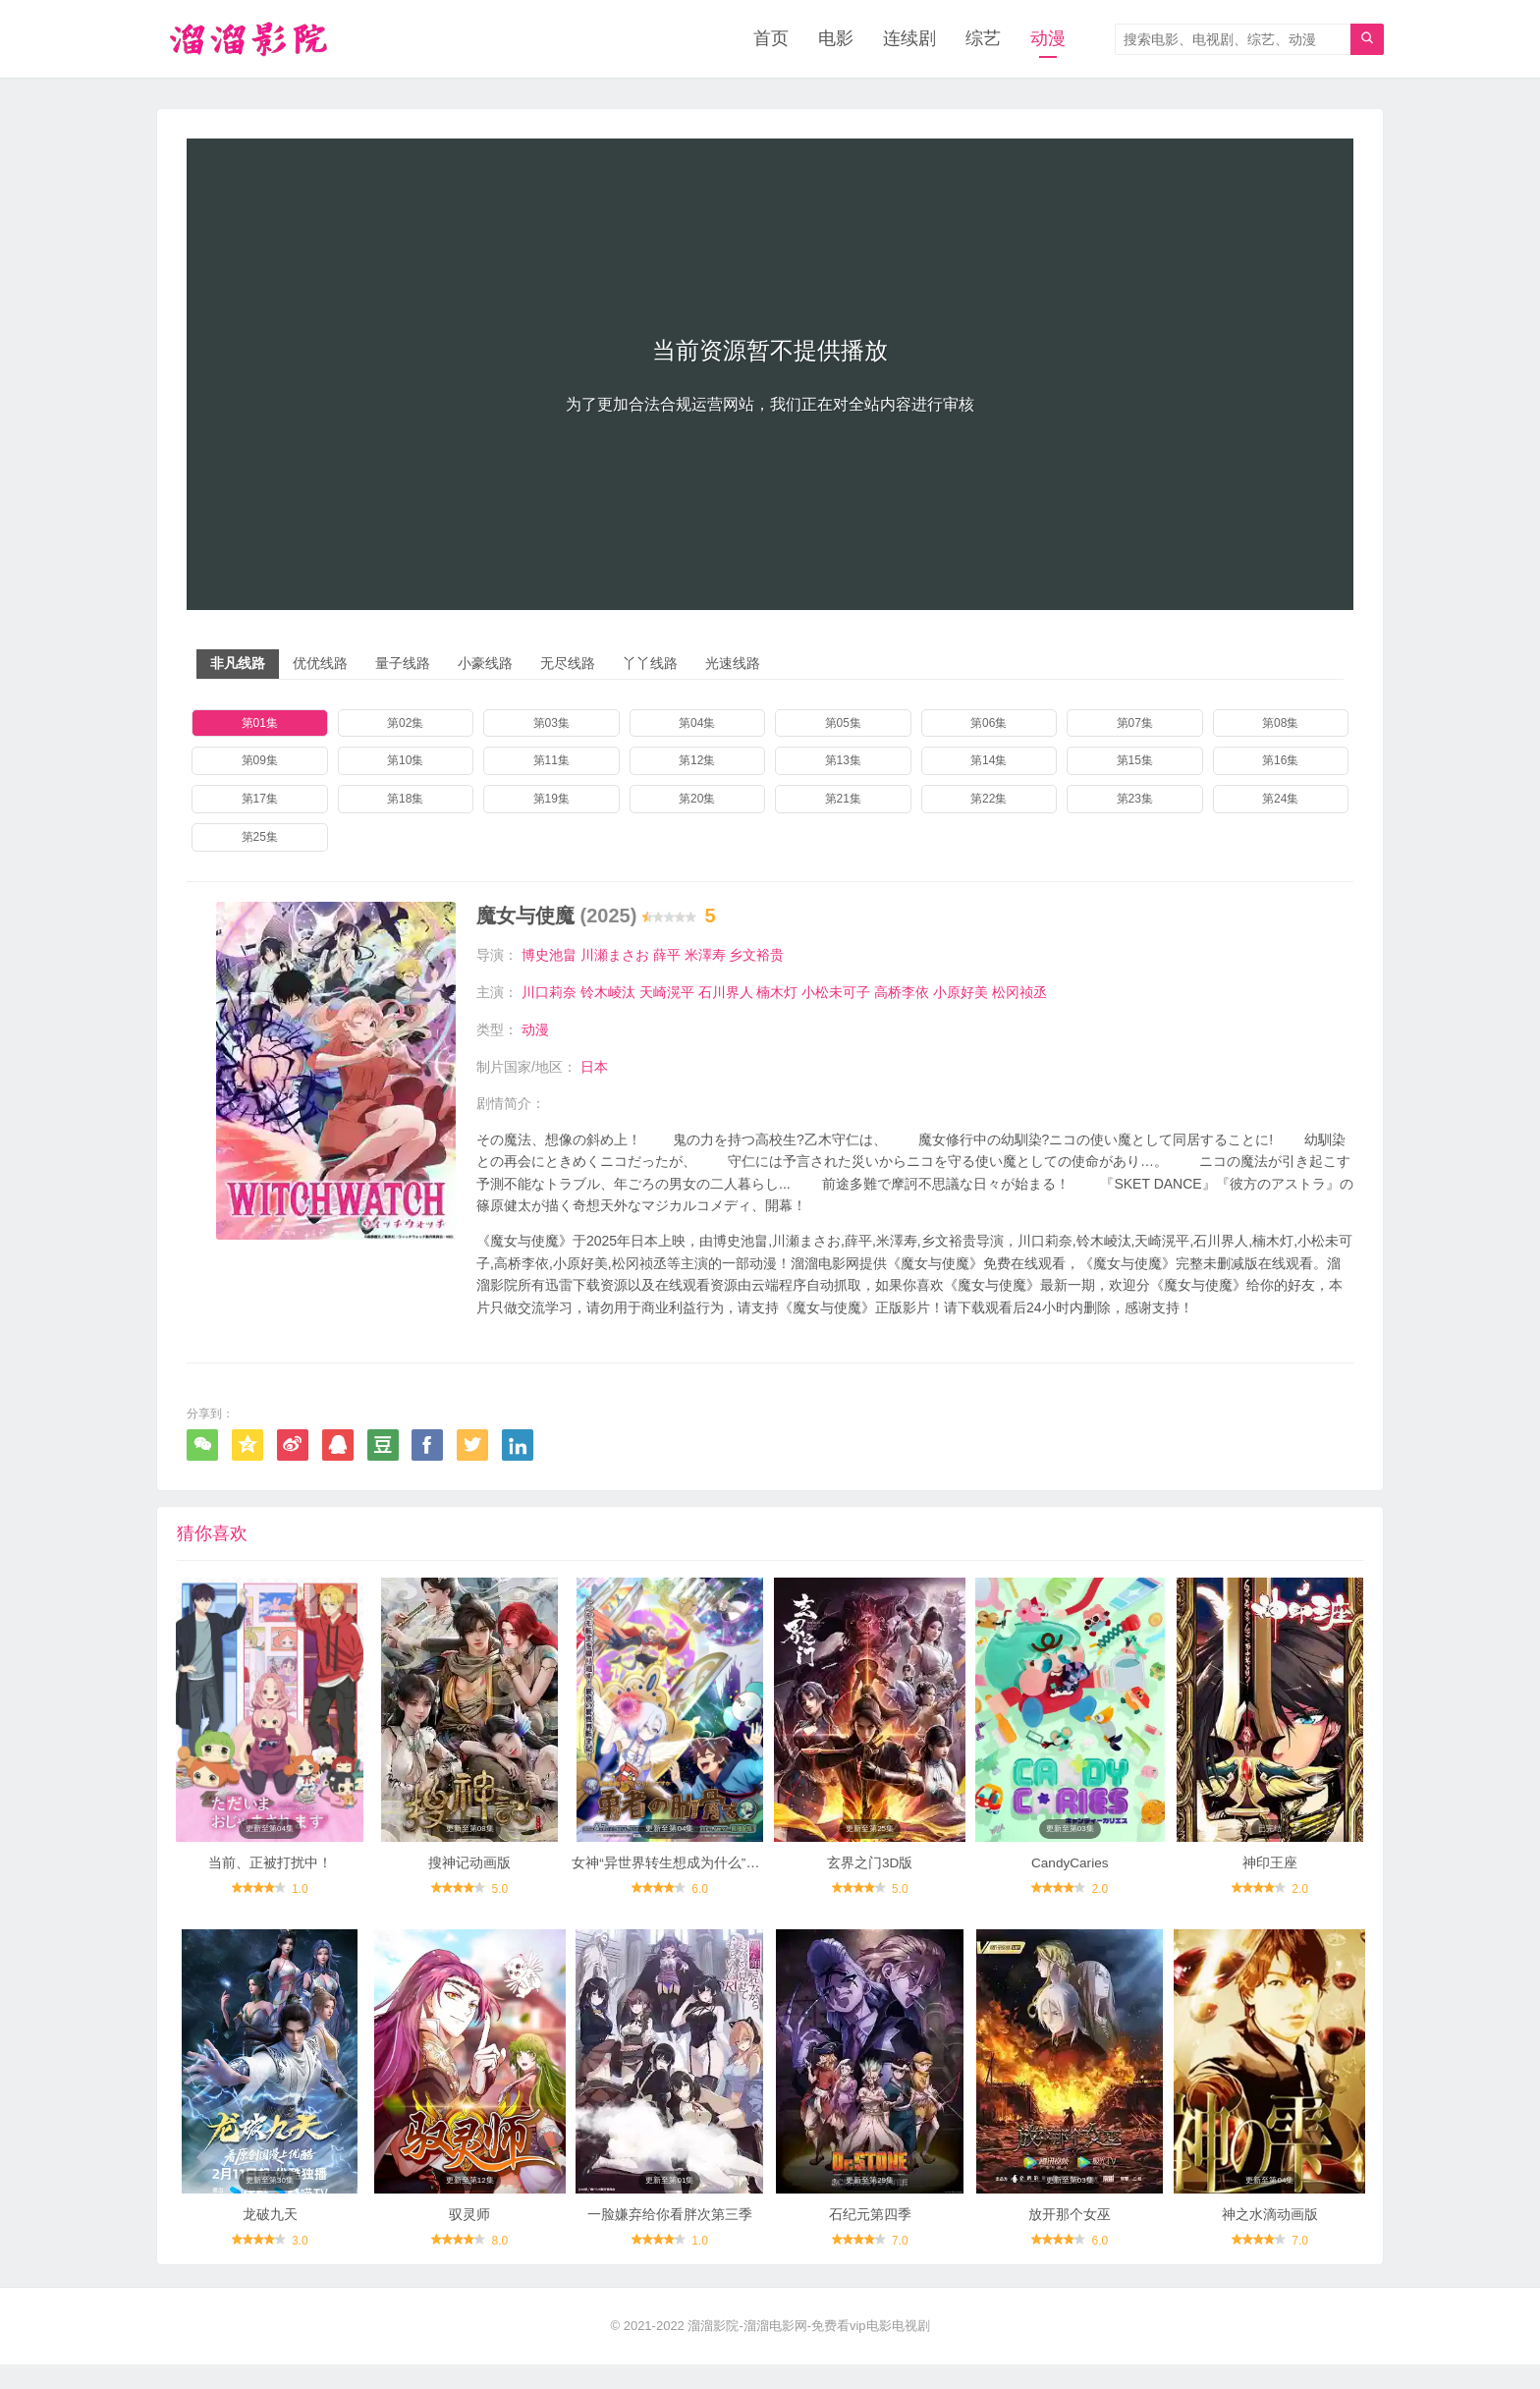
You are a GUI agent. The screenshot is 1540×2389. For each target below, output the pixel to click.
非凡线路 (237, 664)
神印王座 (1269, 1874)
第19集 (551, 799)
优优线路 (320, 664)
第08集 (1280, 724)
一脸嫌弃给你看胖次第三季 (669, 2239)
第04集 (697, 724)
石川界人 (725, 992)
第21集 (843, 799)
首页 (771, 39)
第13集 (843, 761)
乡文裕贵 (756, 956)
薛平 (667, 956)
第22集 (988, 799)
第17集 (260, 799)
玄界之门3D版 (870, 1874)
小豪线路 (485, 664)
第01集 (260, 724)
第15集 (1135, 761)
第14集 (988, 761)
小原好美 (960, 992)
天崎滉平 (666, 992)
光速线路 (732, 664)
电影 (835, 39)
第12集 (697, 761)
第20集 (697, 799)
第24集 (1280, 799)
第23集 (1135, 799)
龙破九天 (270, 2239)
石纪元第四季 (870, 2239)
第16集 (1280, 761)
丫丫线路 (650, 664)
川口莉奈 (549, 992)
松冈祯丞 (1019, 992)
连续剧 (909, 39)
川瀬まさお (614, 956)
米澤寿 (705, 956)
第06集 (988, 724)
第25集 (260, 838)
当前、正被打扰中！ (270, 1874)
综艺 (983, 39)
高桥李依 (901, 992)
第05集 (843, 724)
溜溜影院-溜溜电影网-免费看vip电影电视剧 (808, 2350)
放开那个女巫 (1069, 2239)
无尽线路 (567, 664)
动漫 (1048, 39)
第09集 (260, 761)
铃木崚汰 (607, 992)
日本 (594, 1066)
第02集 (405, 724)
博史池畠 (549, 956)
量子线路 (402, 664)
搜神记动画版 (469, 1874)
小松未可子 (835, 992)
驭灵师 (469, 2239)
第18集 (405, 799)
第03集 (551, 724)
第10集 (405, 761)
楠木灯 (777, 992)
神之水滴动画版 (1270, 2239)
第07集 (1135, 724)
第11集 (551, 761)
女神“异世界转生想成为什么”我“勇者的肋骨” (705, 1874)
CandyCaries (1070, 1874)
